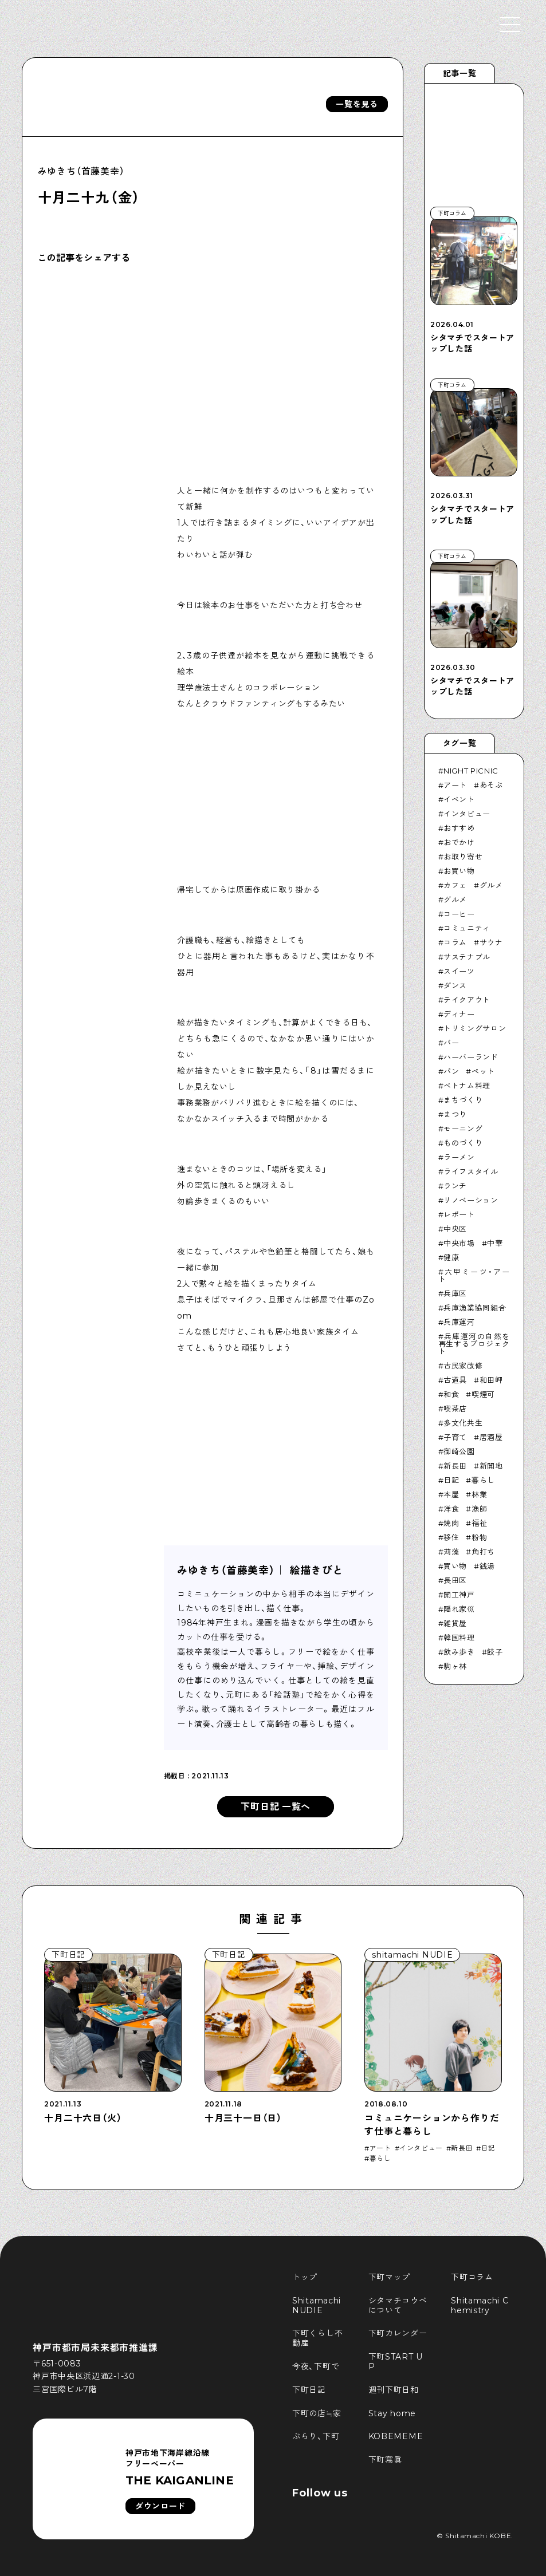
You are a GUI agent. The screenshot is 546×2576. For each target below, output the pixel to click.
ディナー (459, 1014)
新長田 (455, 1465)
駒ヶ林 (455, 1666)
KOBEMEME (395, 2436)
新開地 (491, 1465)
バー (451, 1042)
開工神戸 (459, 1594)
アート (455, 785)
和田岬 (491, 1379)
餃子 (494, 1651)
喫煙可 (483, 1394)
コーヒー (459, 913)
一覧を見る (357, 104)
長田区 (455, 1580)
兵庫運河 (459, 1322)
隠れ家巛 (459, 1609)
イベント (459, 799)
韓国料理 (459, 1637)
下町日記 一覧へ (276, 1806)
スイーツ (459, 971)
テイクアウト (466, 999)
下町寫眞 (385, 2460)
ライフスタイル (470, 1171)
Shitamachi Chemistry (479, 2305)
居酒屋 (491, 1437)
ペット (483, 1071)
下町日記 (309, 2390)
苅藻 (451, 1551)
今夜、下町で (315, 2366)
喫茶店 (455, 1408)
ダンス (455, 985)
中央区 (455, 1228)
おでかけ (459, 842)
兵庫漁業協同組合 (474, 1307)
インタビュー (466, 813)
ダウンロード (160, 2506)
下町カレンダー (397, 2333)
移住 (451, 1537)
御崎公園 (459, 1451)
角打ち (483, 1551)
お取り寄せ (462, 856)
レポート (459, 1214)
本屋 (451, 1494)
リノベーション (470, 1200)
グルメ (491, 885)
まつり (455, 1114)
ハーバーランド (470, 1057)
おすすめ (459, 828)
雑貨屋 (455, 1623)
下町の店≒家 (316, 2413)
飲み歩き (459, 1651)
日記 (451, 1480)
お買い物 (459, 870)
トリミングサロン (474, 1028)
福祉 (479, 1523)
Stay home (392, 2413)
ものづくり (462, 1142)
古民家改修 (462, 1365)
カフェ (455, 885)
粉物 (479, 1537)
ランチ (455, 1185)
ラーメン (459, 1157)
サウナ (491, 942)
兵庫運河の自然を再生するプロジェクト (474, 1344)
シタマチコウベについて (397, 2305)
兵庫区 (455, 1293)
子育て (455, 1437)
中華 (494, 1243)
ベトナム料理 (466, 1085)
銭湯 (487, 1566)
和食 (451, 1394)
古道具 (455, 1379)
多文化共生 (462, 1422)
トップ (304, 2277)
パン (451, 1071)
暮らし (483, 1480)
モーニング (462, 1128)
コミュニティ (466, 928)
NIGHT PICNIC (470, 770)
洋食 (451, 1508)
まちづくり (462, 1099)
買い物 (455, 1566)
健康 (451, 1257)
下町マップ (389, 2277)
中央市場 (459, 1243)
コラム (455, 942)
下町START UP (395, 2362)
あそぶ (491, 785)
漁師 (479, 1508)
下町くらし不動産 (317, 2338)
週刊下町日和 (393, 2390)
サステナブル (466, 956)
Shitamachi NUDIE (318, 2305)
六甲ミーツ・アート (474, 1275)
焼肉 (451, 1523)
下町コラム (472, 2277)
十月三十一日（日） (243, 2118)
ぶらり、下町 (315, 2436)
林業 (479, 1494)
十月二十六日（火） (82, 2118)
